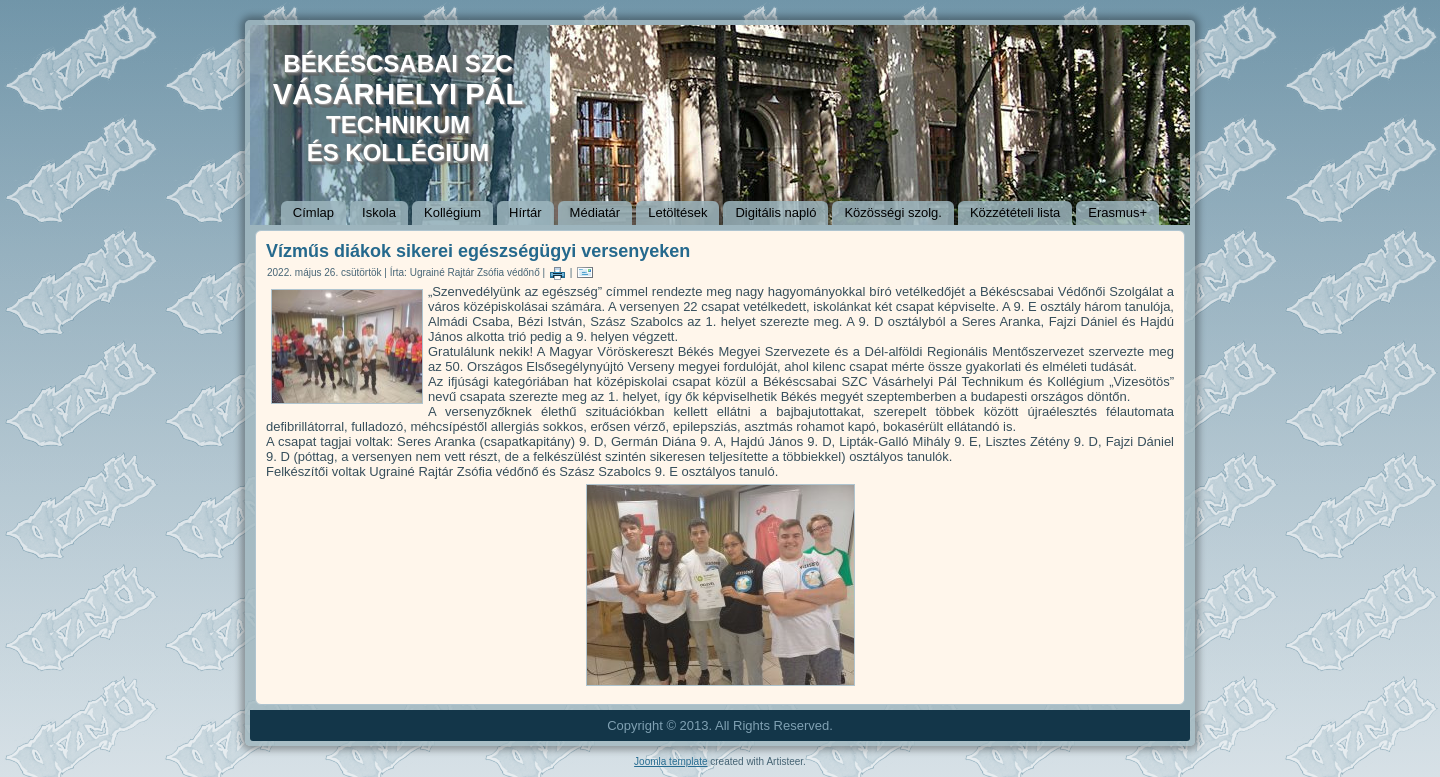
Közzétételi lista (1015, 212)
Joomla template (670, 761)
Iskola (379, 212)
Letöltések (677, 212)
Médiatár (595, 212)
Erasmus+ (1117, 212)
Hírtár (525, 212)
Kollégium (452, 212)
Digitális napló (775, 212)
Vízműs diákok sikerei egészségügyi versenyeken (478, 251)
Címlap (313, 212)
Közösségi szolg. (893, 212)
